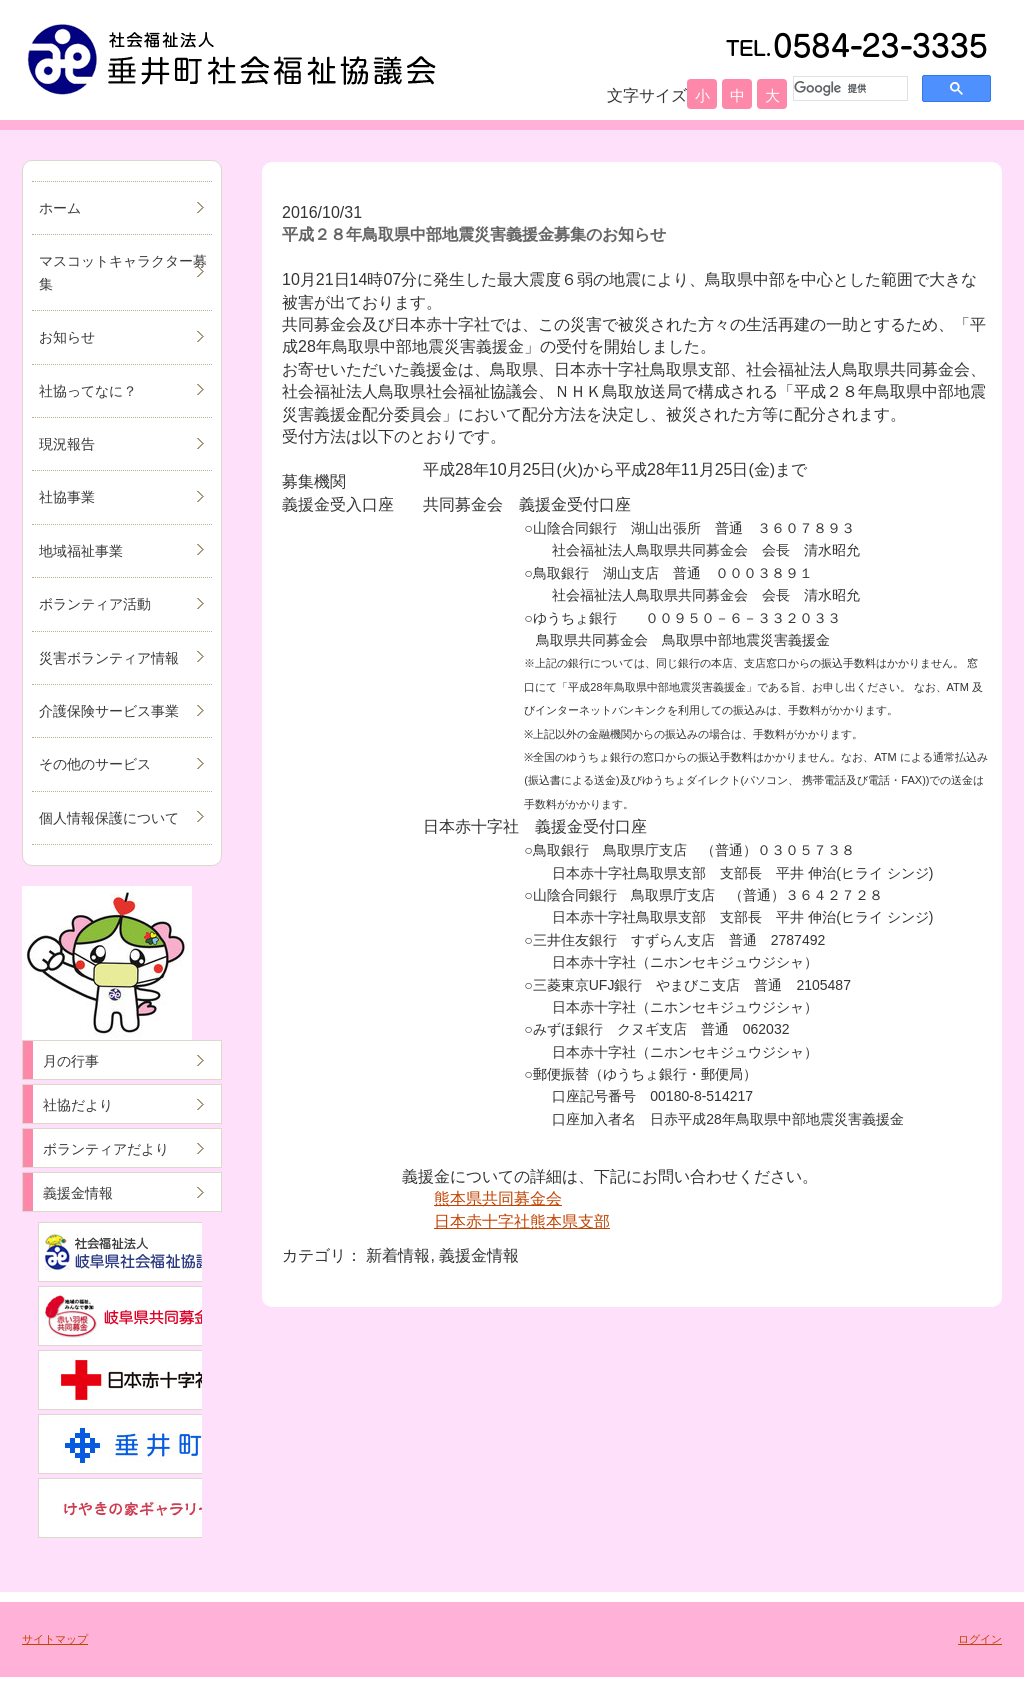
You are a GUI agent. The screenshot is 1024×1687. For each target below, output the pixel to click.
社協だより (78, 1105)
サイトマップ (55, 1639)
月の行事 (71, 1061)
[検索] (848, 88)
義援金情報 (78, 1193)
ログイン (980, 1639)
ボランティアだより (106, 1149)
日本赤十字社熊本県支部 (522, 1221)
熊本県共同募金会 (498, 1198)
